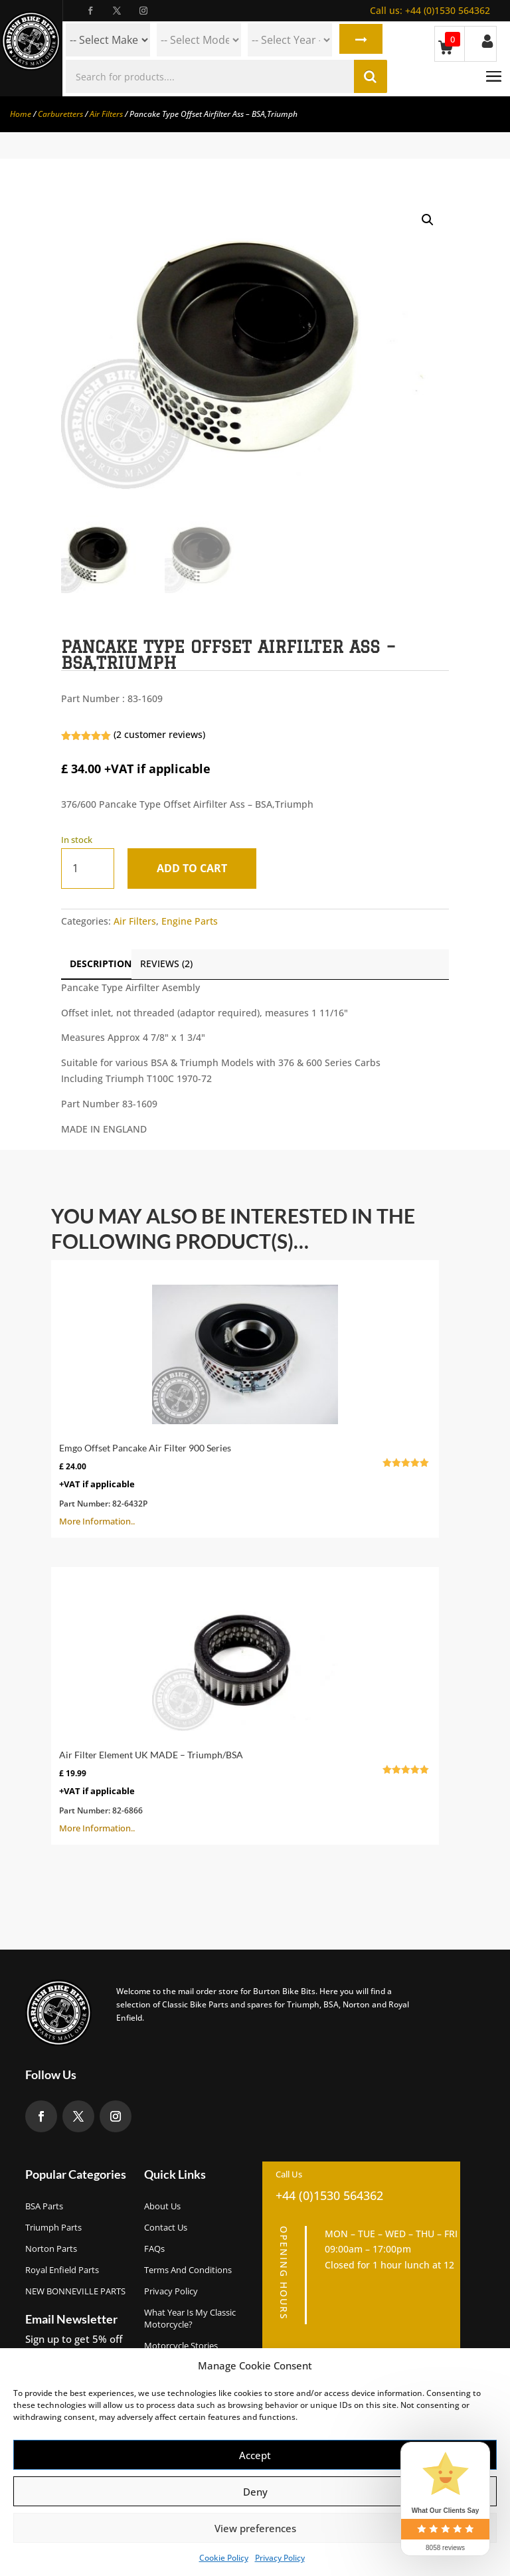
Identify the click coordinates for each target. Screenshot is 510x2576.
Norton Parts (51, 2248)
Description (100, 963)
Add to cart (194, 868)
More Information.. (245, 1397)
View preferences (255, 2528)
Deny (255, 2491)
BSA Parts (44, 2206)
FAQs (154, 2248)
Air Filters (106, 114)
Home (20, 114)
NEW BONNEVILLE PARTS (75, 2291)
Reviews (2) (166, 963)
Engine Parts (189, 921)
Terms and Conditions (188, 2270)
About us (162, 2206)
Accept (255, 2455)
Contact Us (165, 2227)
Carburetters (60, 114)
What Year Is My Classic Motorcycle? (190, 2318)
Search (360, 39)
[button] (428, 220)
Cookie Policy (223, 2557)
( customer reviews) (159, 734)
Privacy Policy (280, 2557)
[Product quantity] (87, 868)
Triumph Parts (53, 2227)
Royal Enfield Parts (62, 2270)
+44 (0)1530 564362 (430, 10)
